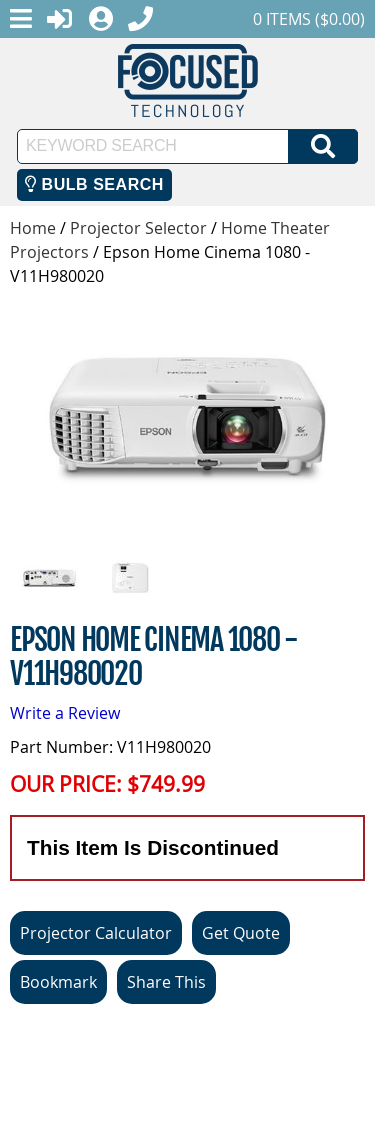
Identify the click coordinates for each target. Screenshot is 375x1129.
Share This (166, 982)
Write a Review (65, 713)
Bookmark (58, 982)
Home (33, 228)
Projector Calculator (96, 933)
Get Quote (241, 933)
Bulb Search (94, 184)
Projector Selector (138, 228)
